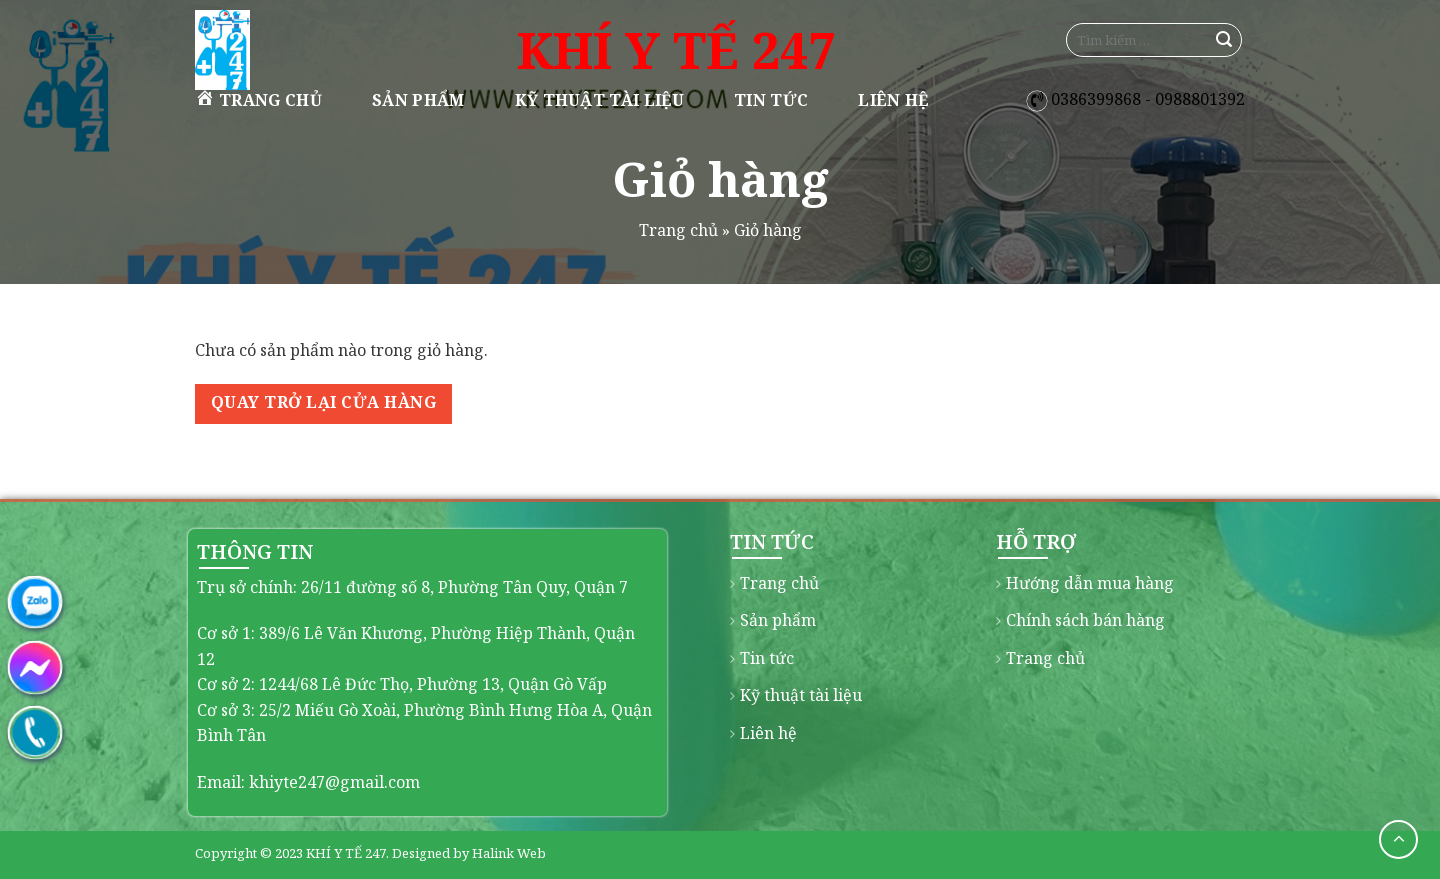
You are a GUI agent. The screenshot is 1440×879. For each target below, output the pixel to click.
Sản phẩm (418, 100)
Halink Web (509, 853)
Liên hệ (893, 100)
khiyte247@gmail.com (334, 782)
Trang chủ (258, 99)
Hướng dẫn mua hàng (1090, 583)
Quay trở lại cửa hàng (323, 402)
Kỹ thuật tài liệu (599, 100)
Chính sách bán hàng (1085, 620)
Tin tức (771, 100)
